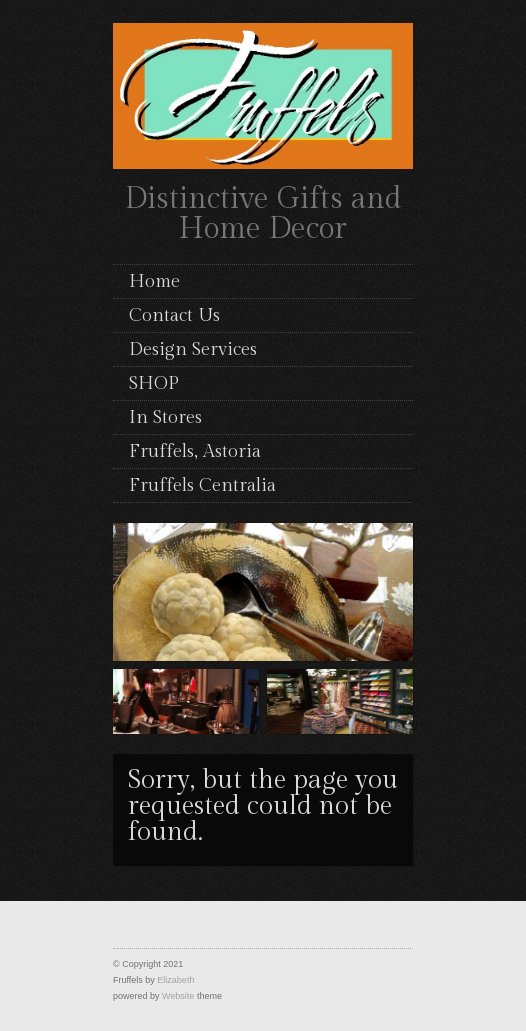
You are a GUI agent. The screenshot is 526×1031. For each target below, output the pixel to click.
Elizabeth (175, 980)
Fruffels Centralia (202, 485)
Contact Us (174, 315)
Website (178, 996)
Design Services (193, 349)
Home (154, 281)
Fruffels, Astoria (195, 451)
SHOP (154, 383)
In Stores (165, 417)
